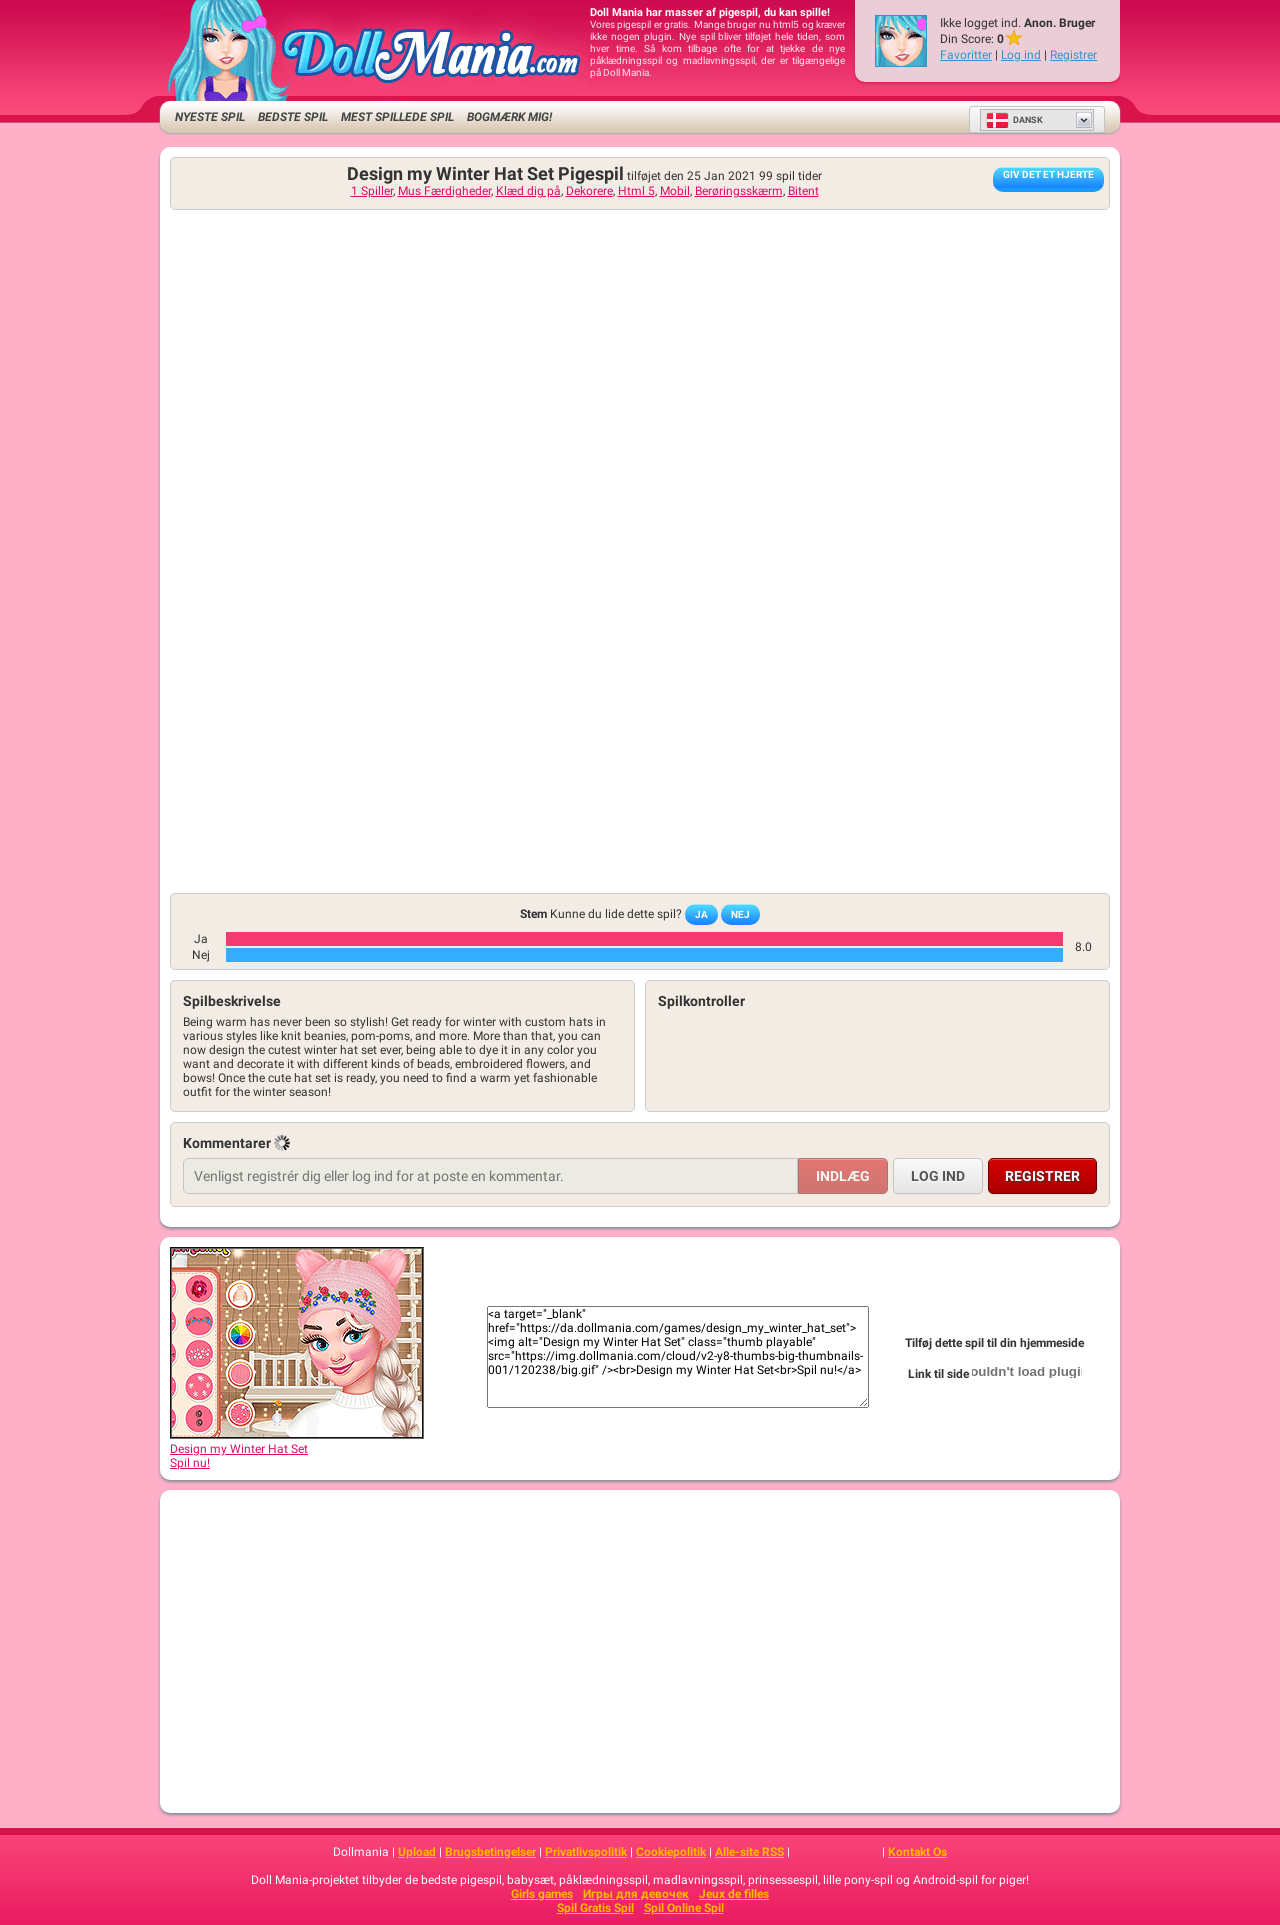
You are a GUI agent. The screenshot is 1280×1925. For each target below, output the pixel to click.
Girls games (542, 1894)
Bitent (803, 191)
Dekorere (589, 191)
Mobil (675, 191)
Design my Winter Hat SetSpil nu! (297, 1449)
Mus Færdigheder (444, 191)
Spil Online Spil (684, 1908)
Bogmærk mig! (509, 117)
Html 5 (636, 191)
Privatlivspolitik (586, 1852)
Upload (417, 1852)
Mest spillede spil (397, 117)
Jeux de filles (734, 1894)
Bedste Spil (293, 117)
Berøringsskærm (739, 191)
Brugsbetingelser (490, 1852)
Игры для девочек (636, 1894)
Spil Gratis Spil (595, 1908)
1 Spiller (372, 191)
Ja (701, 914)
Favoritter (966, 55)
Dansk (1014, 120)
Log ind (1021, 55)
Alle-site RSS (749, 1852)
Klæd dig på (528, 191)
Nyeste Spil (210, 117)
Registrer (1073, 55)
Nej (740, 914)
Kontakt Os (917, 1852)
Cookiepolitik (671, 1852)
